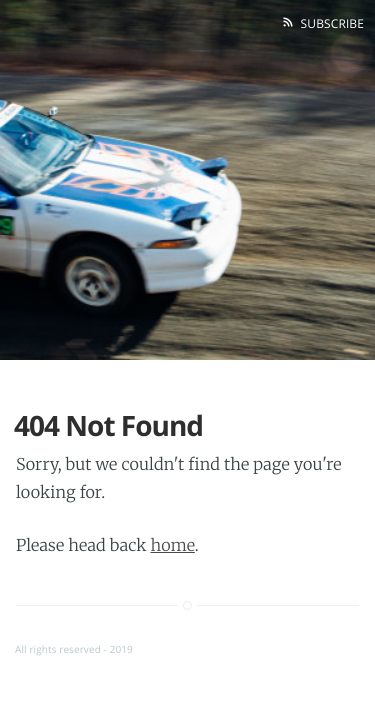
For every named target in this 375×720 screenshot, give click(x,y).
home (172, 546)
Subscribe (329, 23)
